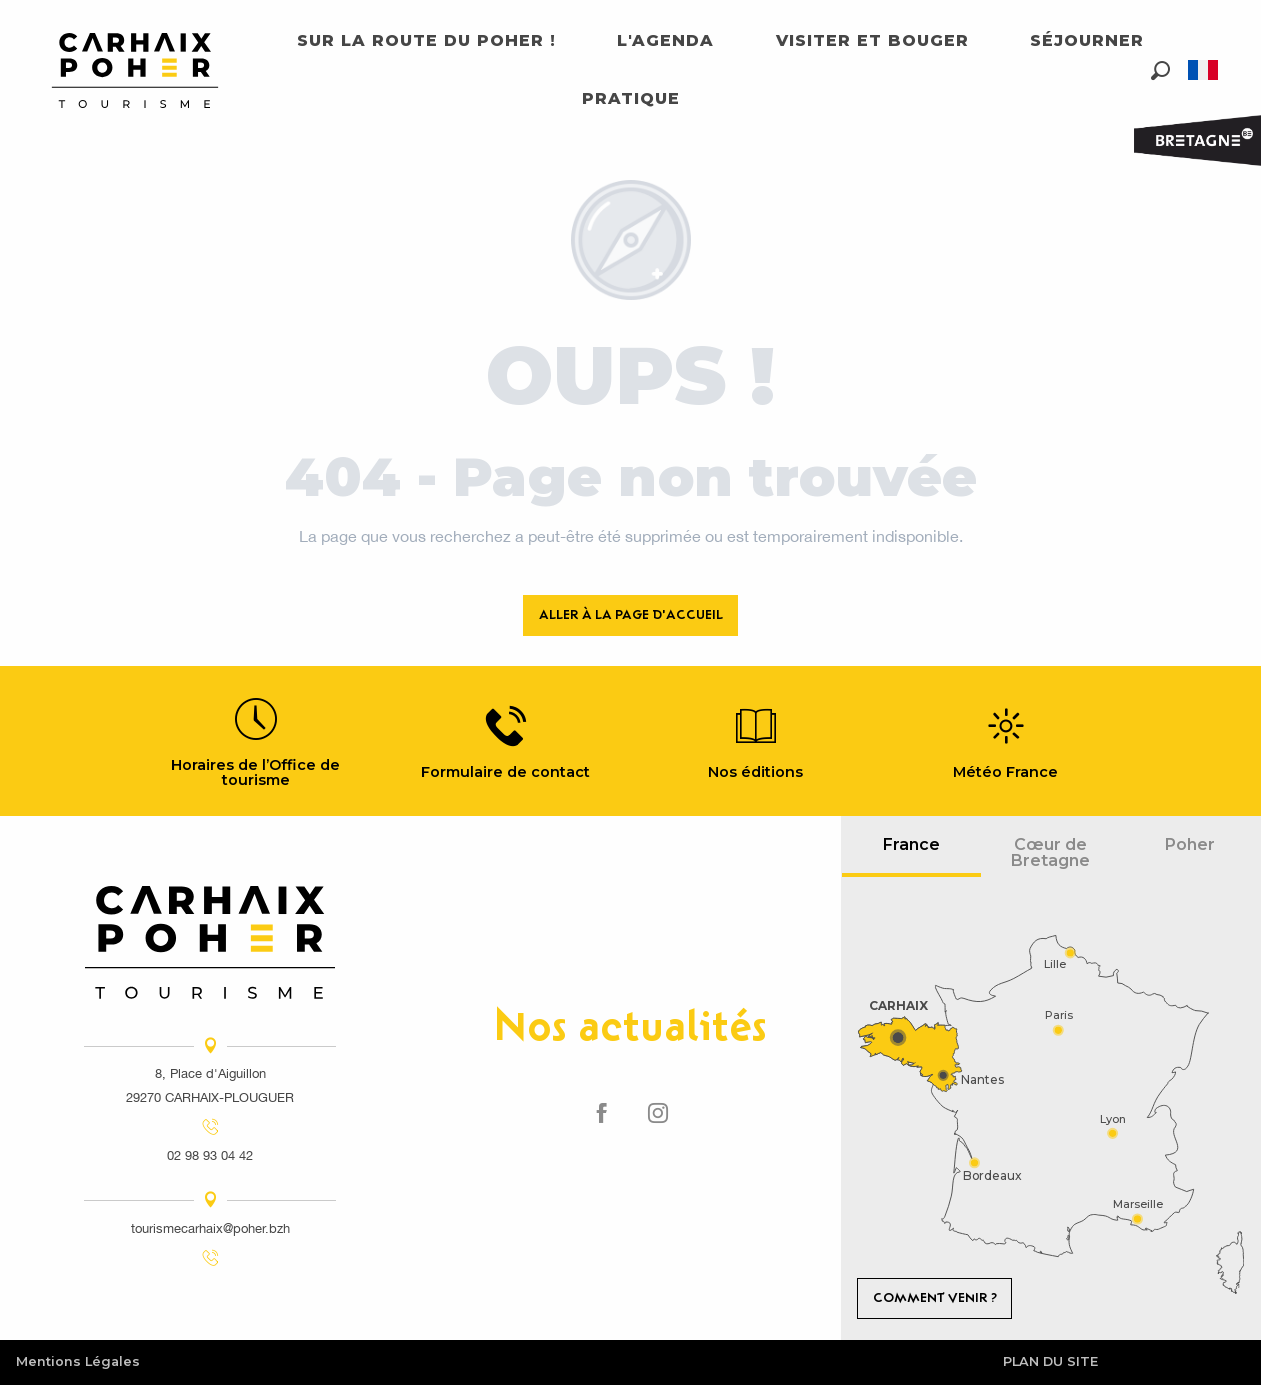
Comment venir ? (935, 1297)
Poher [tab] (1190, 844)
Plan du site (1050, 1361)
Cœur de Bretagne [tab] (1050, 852)
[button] (1160, 70)
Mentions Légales (78, 1361)
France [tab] (911, 844)
